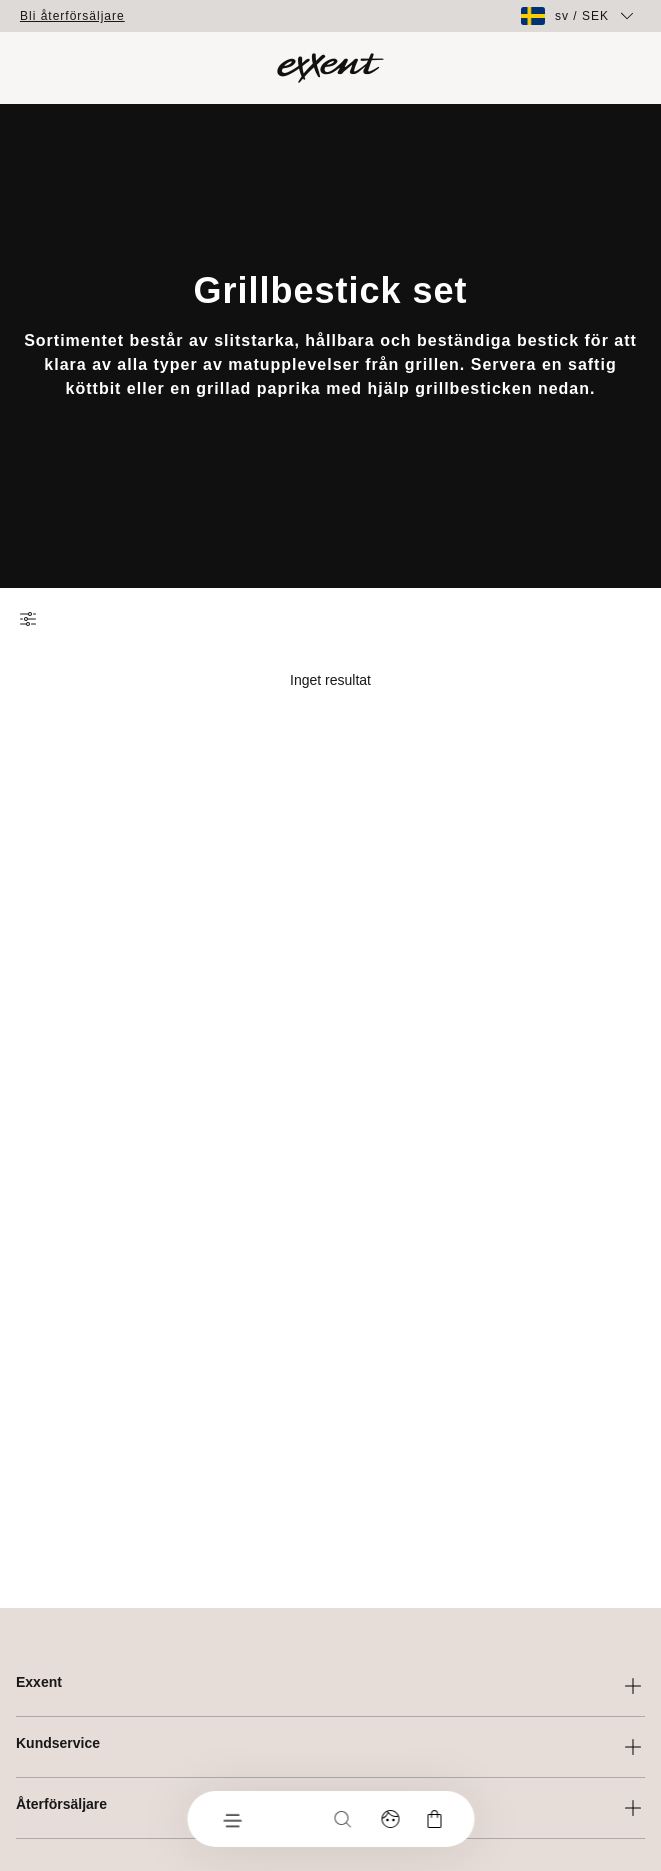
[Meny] (231, 1819)
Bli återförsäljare (72, 16)
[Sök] (342, 1819)
